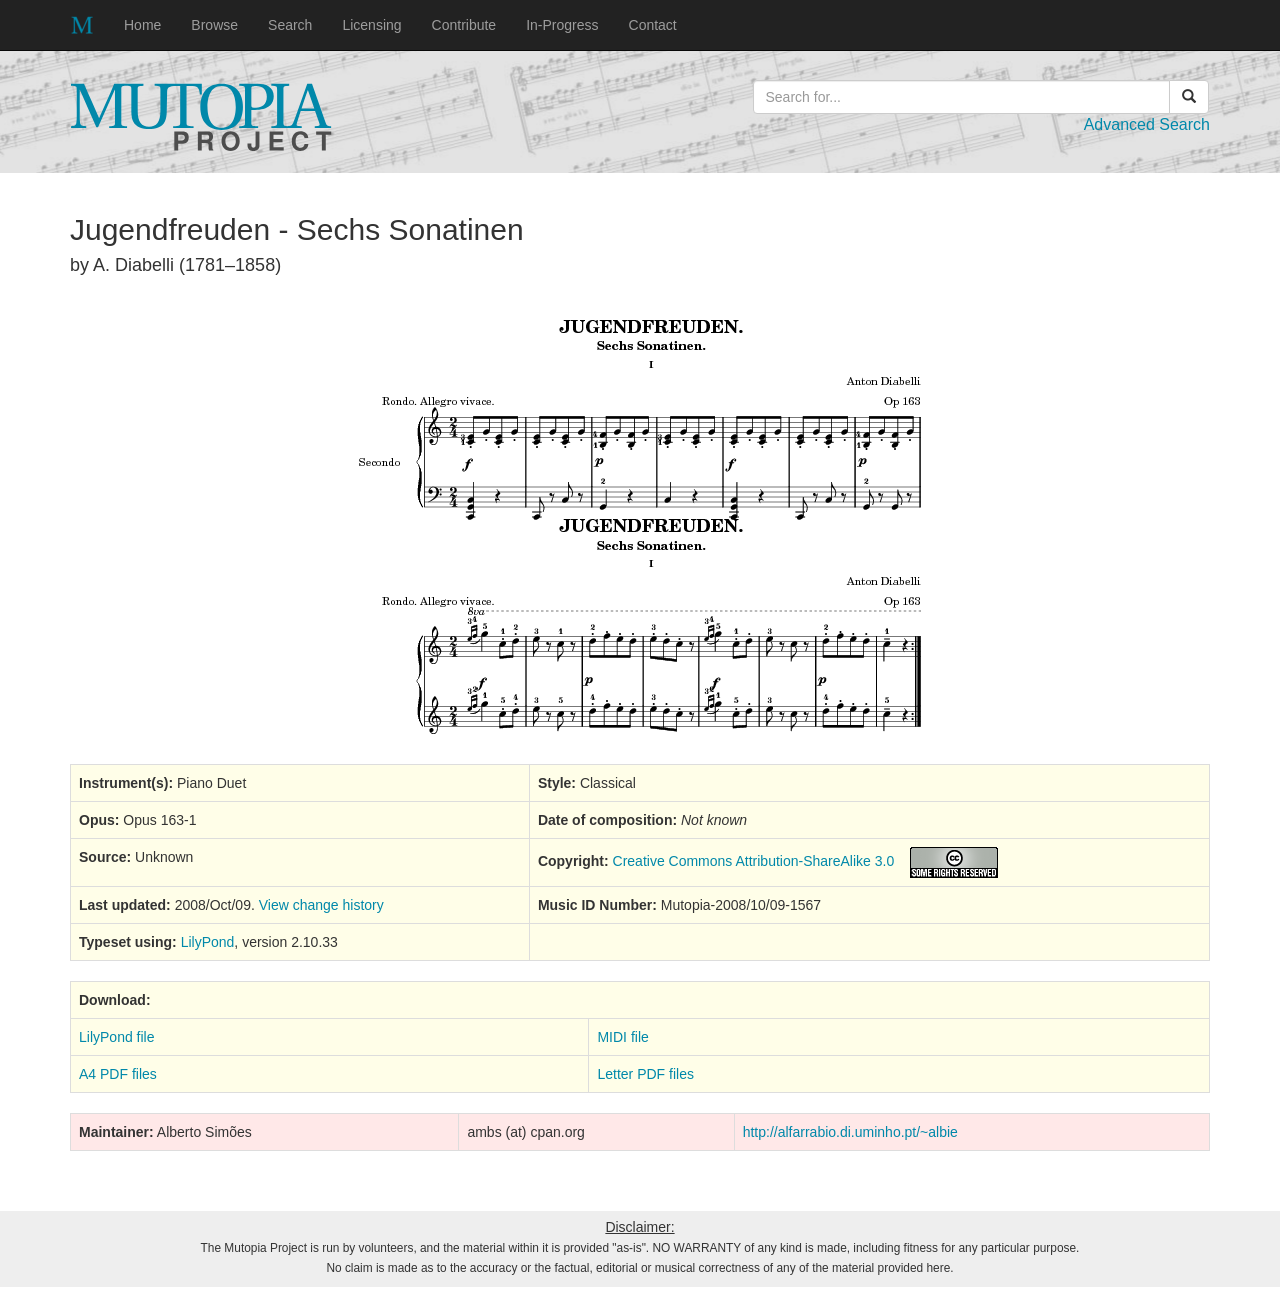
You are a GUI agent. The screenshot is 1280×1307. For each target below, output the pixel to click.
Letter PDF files (645, 1074)
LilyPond (208, 942)
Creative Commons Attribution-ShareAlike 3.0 (754, 861)
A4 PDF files (118, 1074)
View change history (321, 905)
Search (290, 25)
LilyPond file (117, 1037)
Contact (653, 25)
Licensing (371, 25)
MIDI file (622, 1037)
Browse (214, 25)
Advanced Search (1147, 124)
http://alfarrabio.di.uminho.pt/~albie (850, 1132)
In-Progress (562, 25)
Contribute (464, 25)
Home (142, 25)
